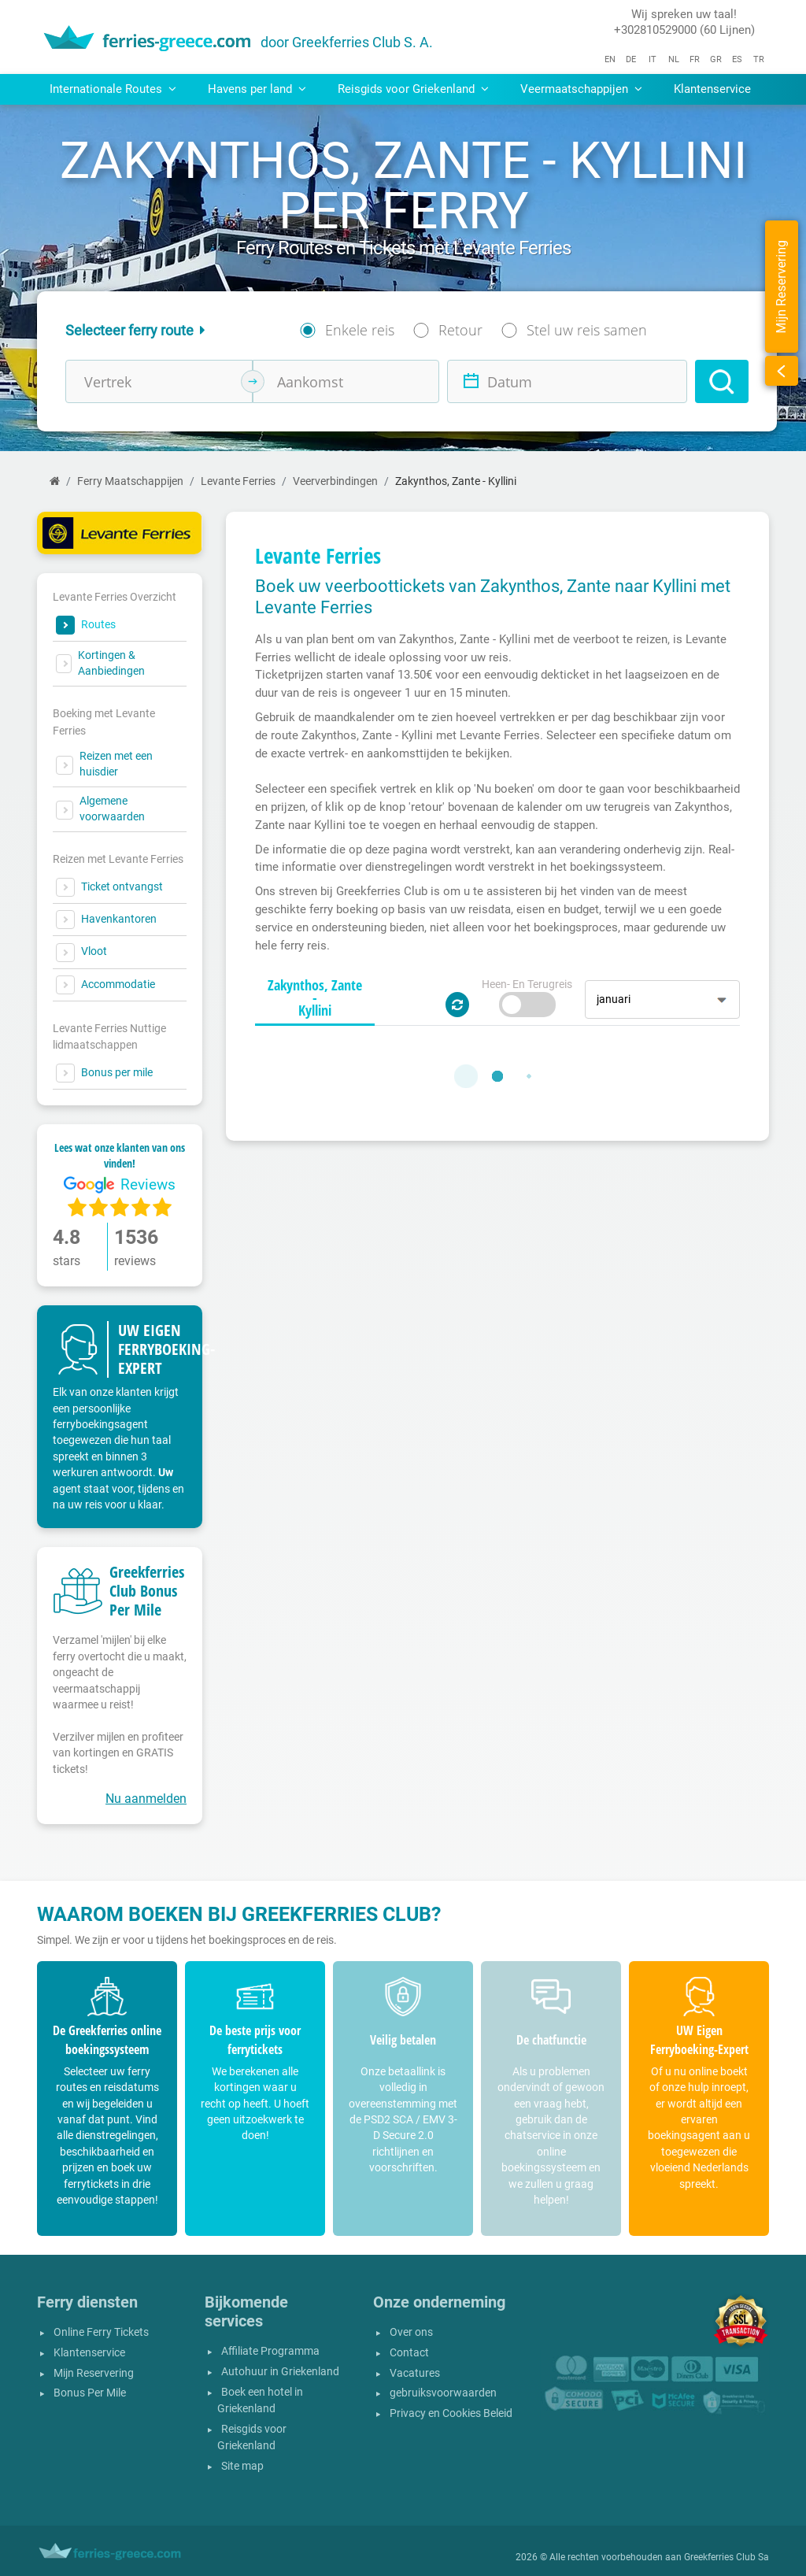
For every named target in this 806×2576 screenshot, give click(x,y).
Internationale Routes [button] (113, 89)
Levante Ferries (238, 481)
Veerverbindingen (335, 481)
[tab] (315, 998)
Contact (409, 2352)
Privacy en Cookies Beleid (451, 2413)
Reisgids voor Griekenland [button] (413, 89)
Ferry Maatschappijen (130, 481)
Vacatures (415, 2373)
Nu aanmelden (146, 1798)
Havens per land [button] (257, 89)
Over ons (411, 2332)
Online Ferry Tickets (101, 2332)
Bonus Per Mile (90, 2393)
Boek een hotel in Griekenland (260, 2400)
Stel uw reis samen (587, 329)
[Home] (55, 481)
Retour (460, 329)
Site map (242, 2466)
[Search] (722, 381)
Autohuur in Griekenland (280, 2371)
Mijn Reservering (94, 2373)
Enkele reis (359, 329)
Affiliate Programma (270, 2351)
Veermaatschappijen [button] (581, 89)
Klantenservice (712, 89)
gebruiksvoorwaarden (443, 2393)
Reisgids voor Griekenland (252, 2437)
